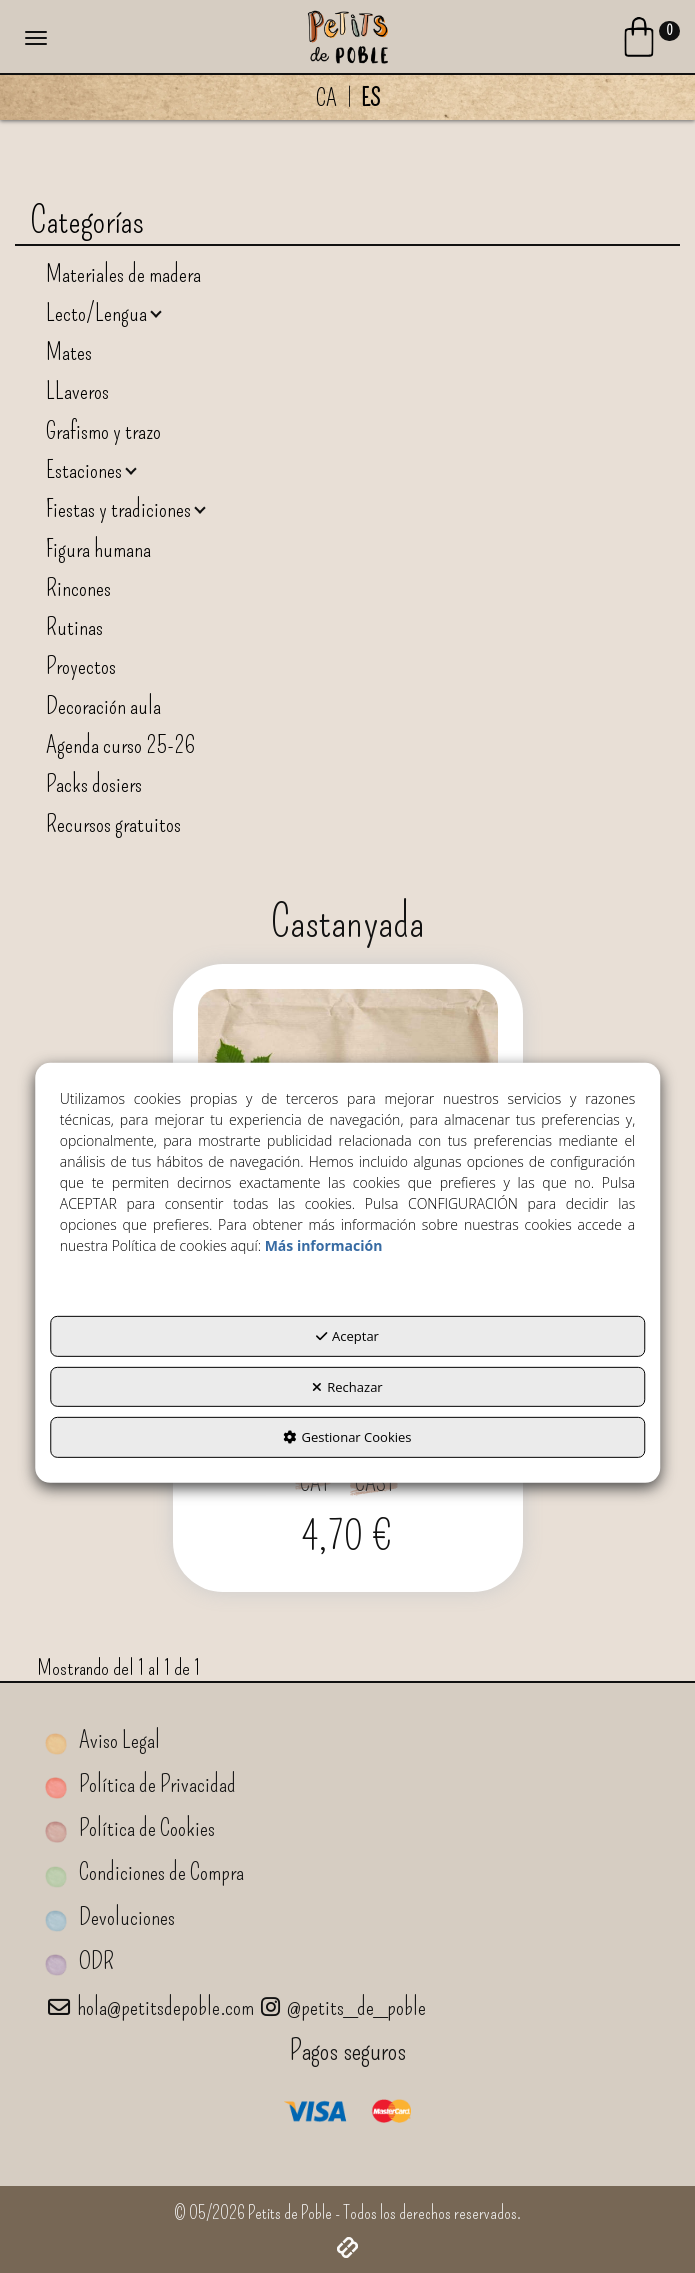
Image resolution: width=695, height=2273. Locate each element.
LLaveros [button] (77, 391)
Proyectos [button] (81, 666)
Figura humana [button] (98, 549)
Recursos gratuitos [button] (113, 824)
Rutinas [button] (74, 627)
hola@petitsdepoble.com (151, 2007)
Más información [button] (324, 1245)
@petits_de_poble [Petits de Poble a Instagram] (343, 2007)
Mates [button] (69, 352)
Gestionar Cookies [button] (347, 1437)
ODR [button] (79, 1961)
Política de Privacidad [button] (140, 1784)
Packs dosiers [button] (94, 784)
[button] (347, 35)
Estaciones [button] (86, 470)
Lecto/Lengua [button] (98, 313)
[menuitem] (347, 98)
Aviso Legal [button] (102, 1740)
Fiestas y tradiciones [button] (120, 509)
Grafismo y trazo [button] (103, 431)
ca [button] (326, 98)
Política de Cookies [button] (130, 1828)
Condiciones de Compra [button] (144, 1872)
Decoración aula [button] (103, 706)
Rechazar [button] (347, 1387)
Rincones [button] (78, 588)
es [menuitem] (370, 98)
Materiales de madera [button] (123, 274)
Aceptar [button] (347, 1336)
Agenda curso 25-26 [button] (121, 745)
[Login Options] (649, 41)
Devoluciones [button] (110, 1917)
